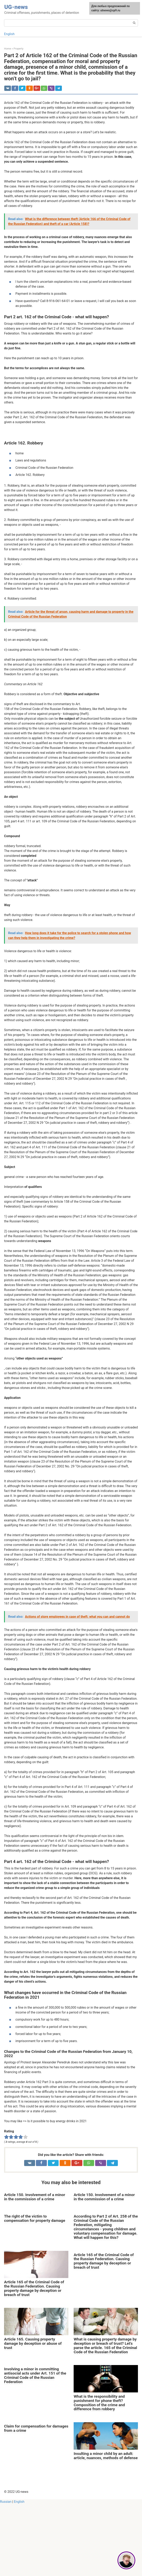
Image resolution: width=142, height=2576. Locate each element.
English (9, 34)
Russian (6, 2573)
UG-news (16, 7)
